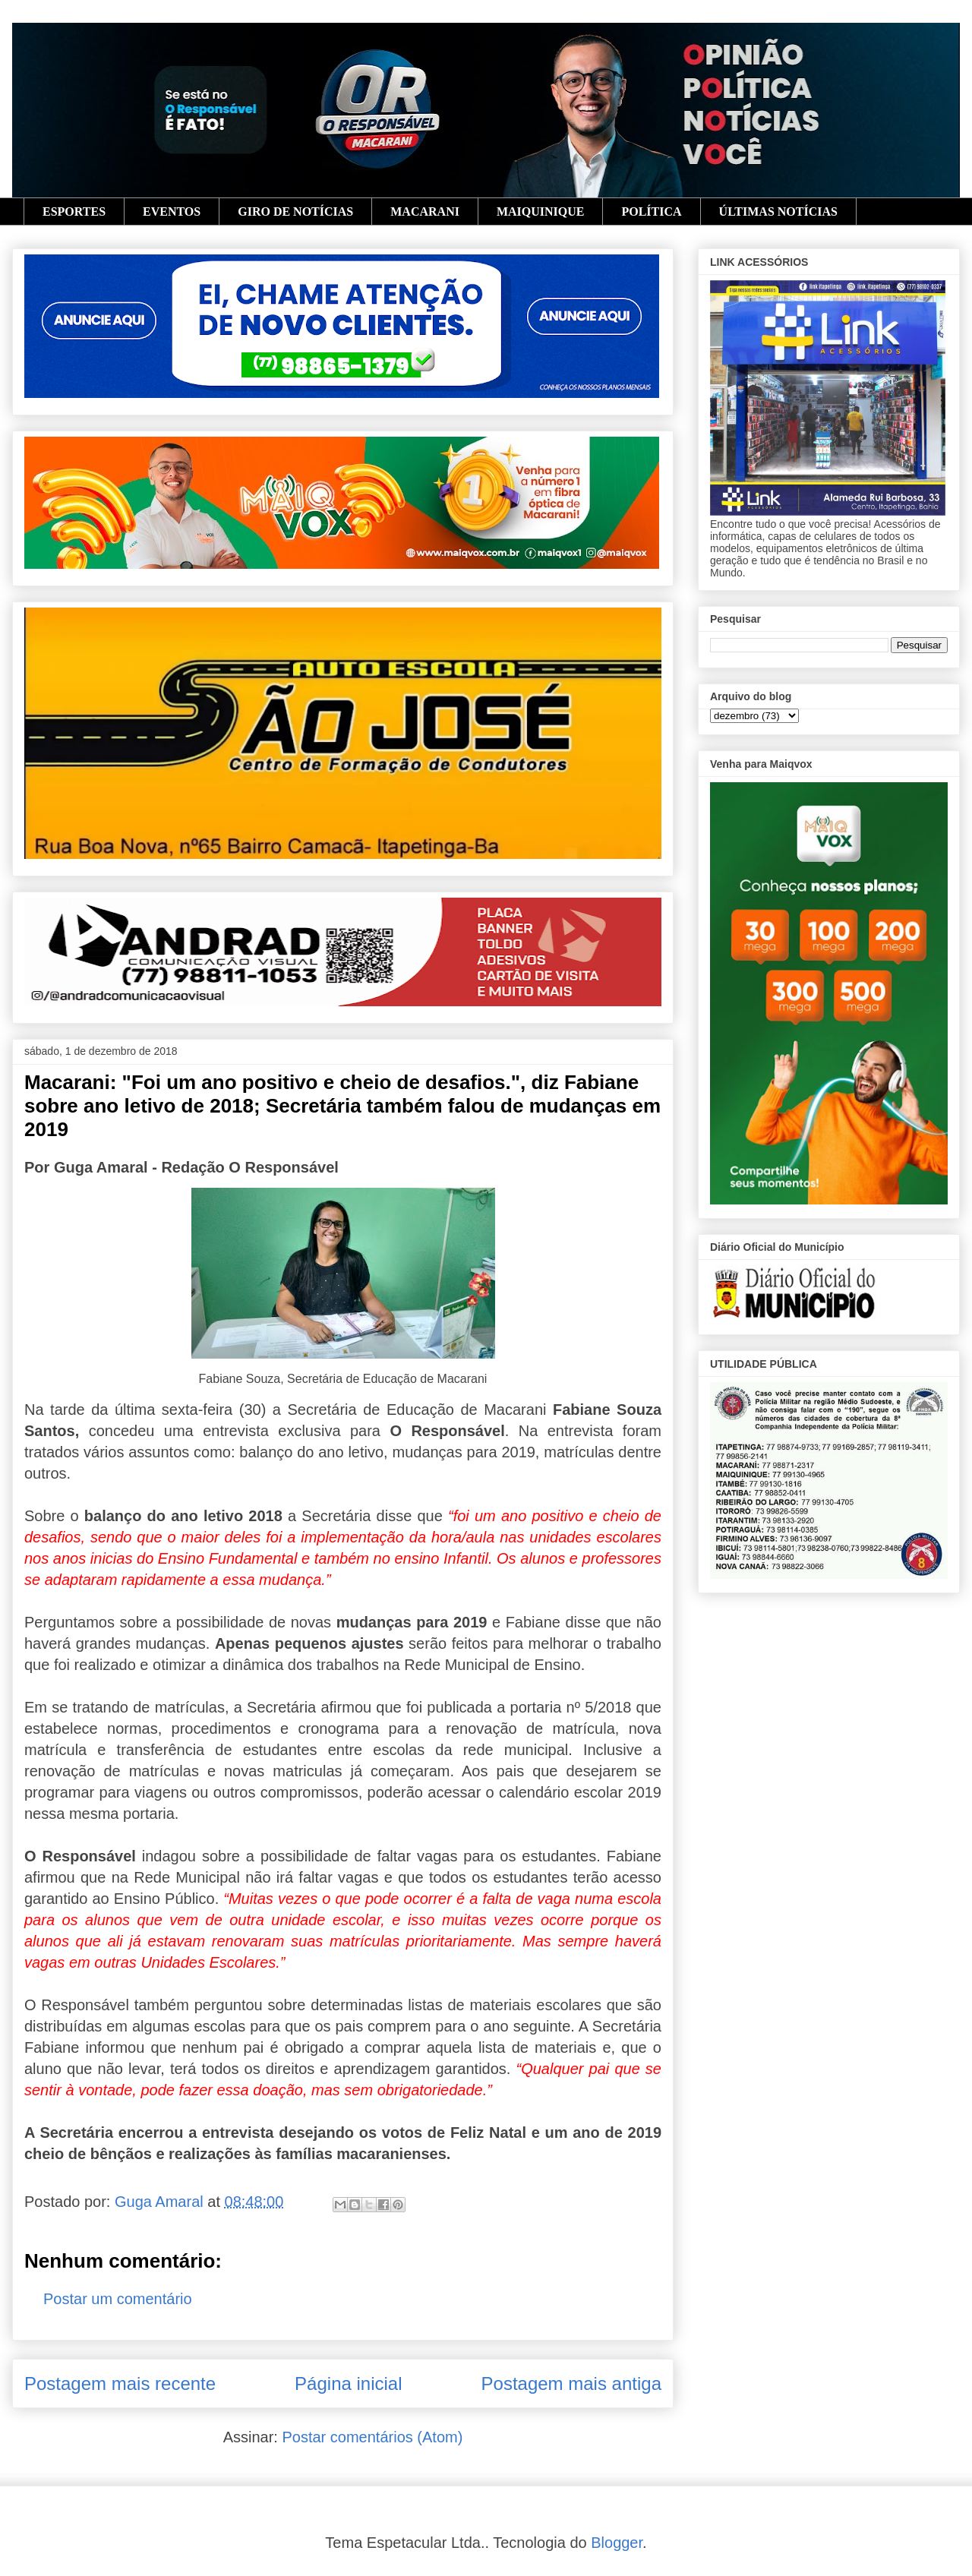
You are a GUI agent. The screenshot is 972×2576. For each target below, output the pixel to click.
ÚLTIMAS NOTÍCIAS (778, 211)
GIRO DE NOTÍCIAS (295, 211)
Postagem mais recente (120, 2383)
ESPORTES (74, 211)
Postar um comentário (117, 2298)
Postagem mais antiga (571, 2383)
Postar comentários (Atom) (372, 2437)
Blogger (616, 2542)
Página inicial (348, 2383)
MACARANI (424, 211)
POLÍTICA (651, 211)
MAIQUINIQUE (541, 211)
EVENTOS (171, 211)
